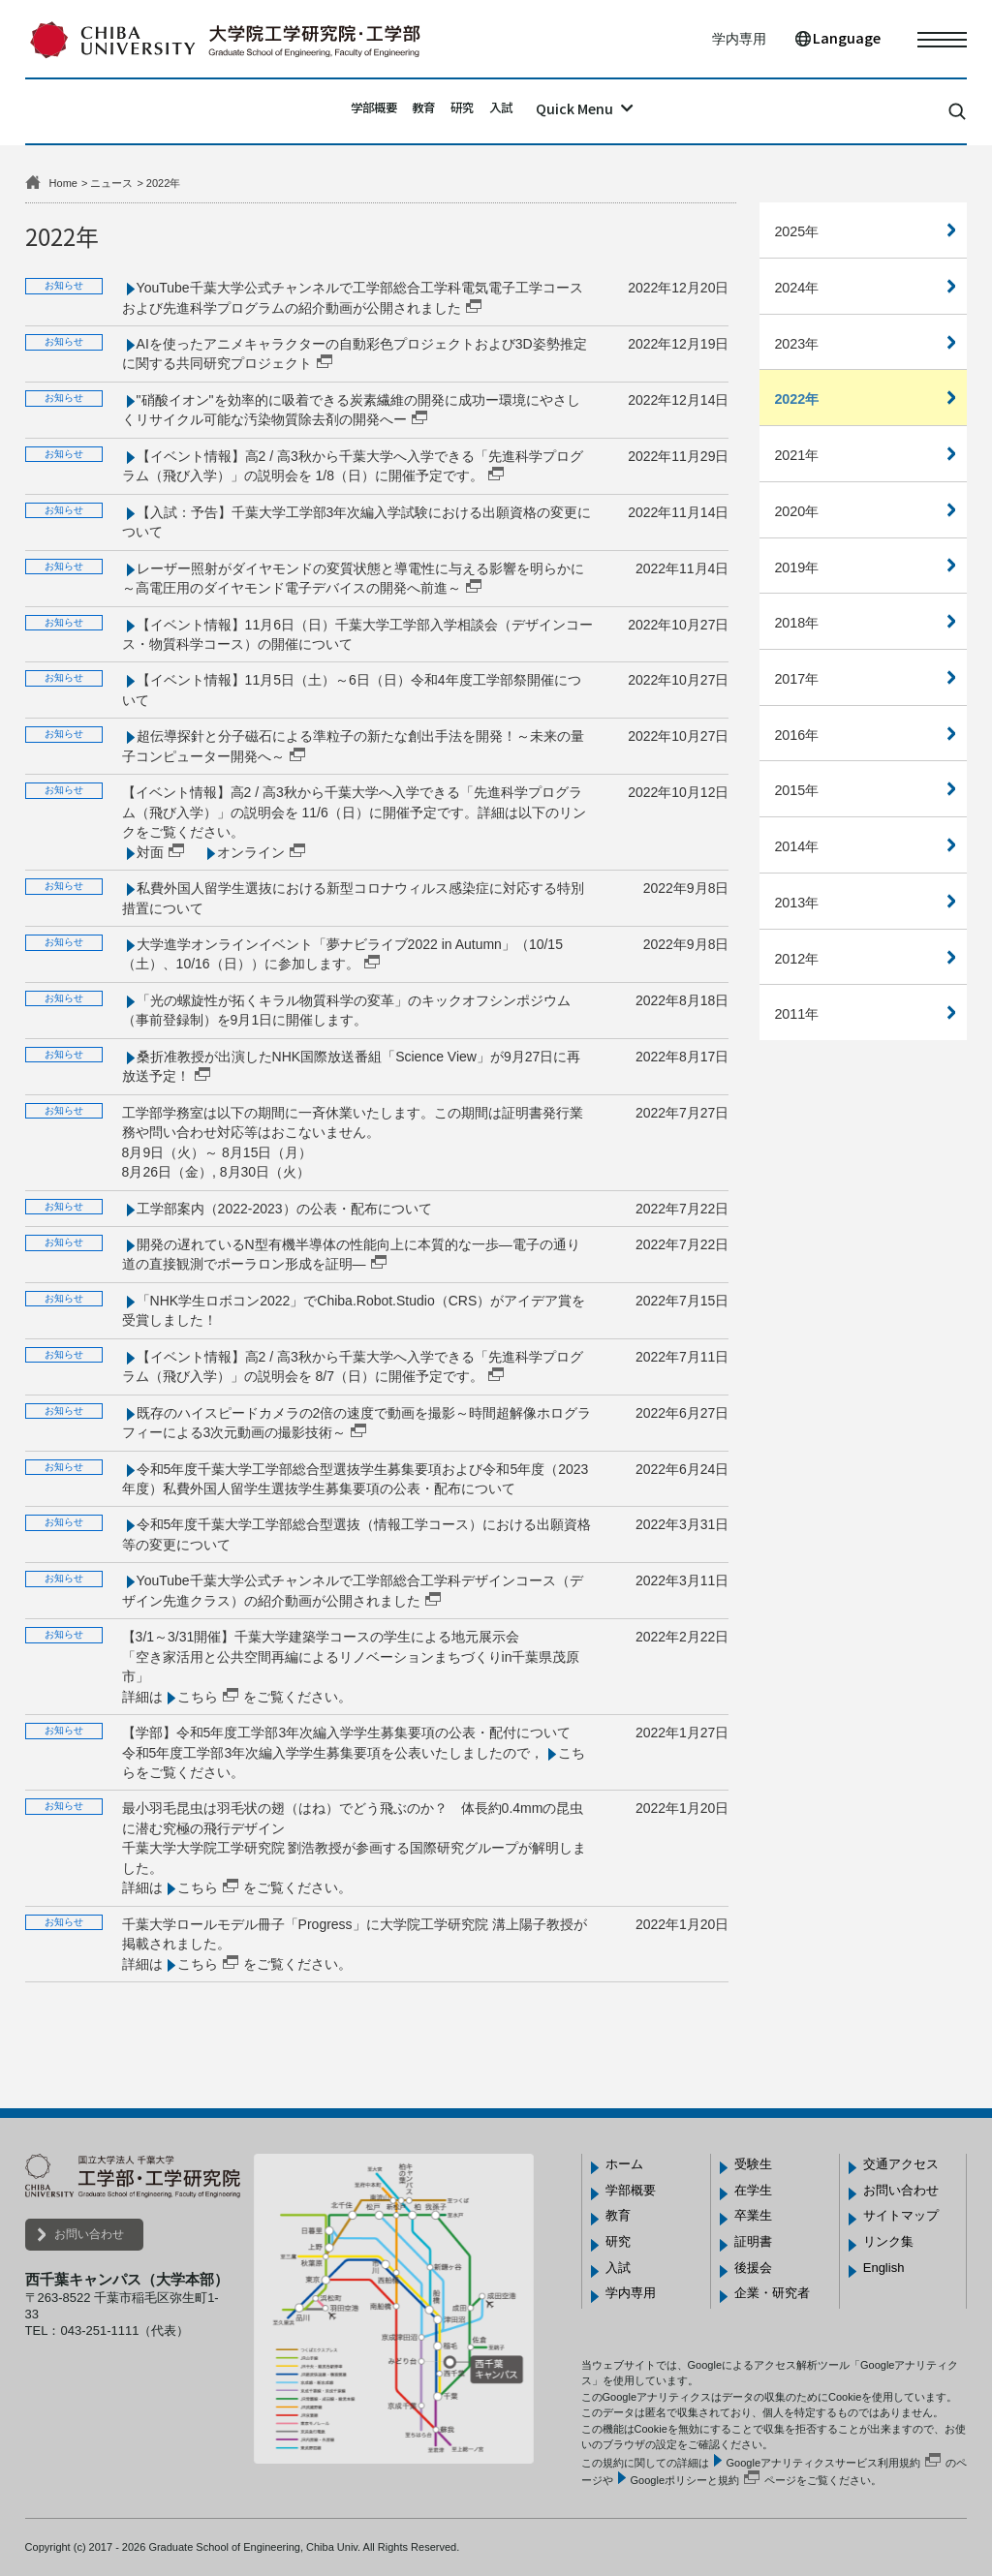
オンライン (251, 852)
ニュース (111, 183)
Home (63, 183)
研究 (478, 110)
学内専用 (739, 38)
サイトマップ (901, 2215)
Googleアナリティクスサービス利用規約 (823, 2463)
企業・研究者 (772, 2292)
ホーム (624, 2164)
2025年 (796, 231)
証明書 (753, 2241)
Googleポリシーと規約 (685, 2480)
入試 (540, 110)
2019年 (796, 567)
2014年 (796, 846)
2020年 (796, 511)
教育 (415, 110)
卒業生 (753, 2215)
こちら (197, 1696)
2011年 (796, 1014)
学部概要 (337, 110)
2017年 (796, 679)
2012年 (796, 958)
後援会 (753, 2267)
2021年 (796, 455)
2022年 (796, 399)
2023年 (796, 344)
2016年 (796, 735)
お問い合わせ (89, 2234)
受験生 (753, 2164)
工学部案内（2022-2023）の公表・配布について (284, 1208)
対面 (150, 852)
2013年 (796, 902)
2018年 (796, 622)
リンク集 (888, 2241)
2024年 (796, 287)
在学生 (753, 2190)
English (884, 2267)
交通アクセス (901, 2164)
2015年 (796, 790)
